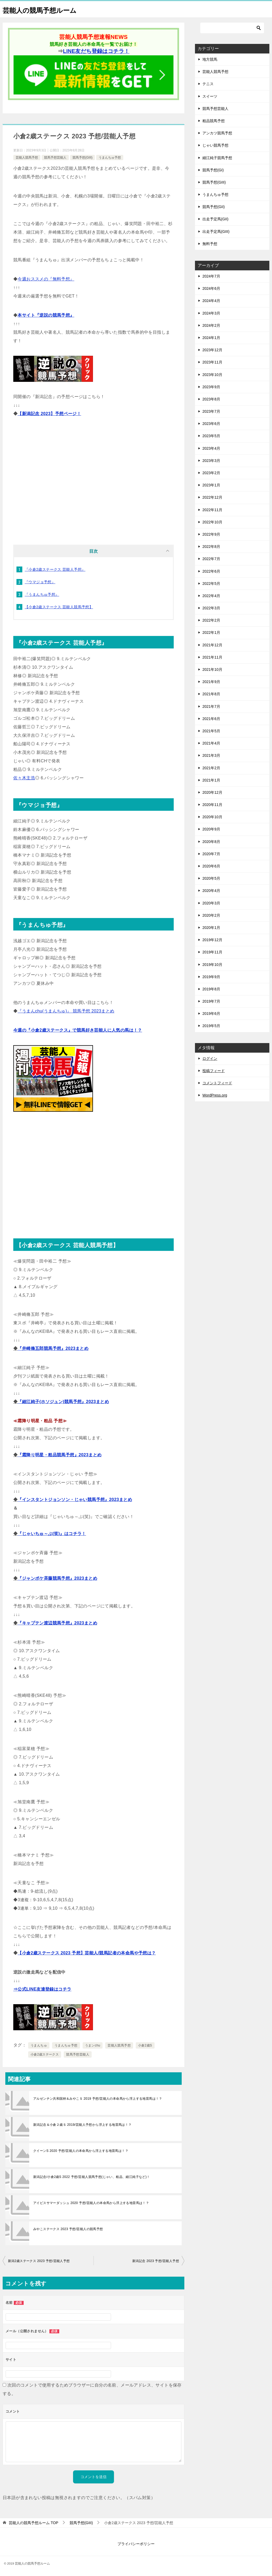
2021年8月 (211, 694)
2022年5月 (211, 583)
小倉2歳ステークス (45, 2054)
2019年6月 (211, 1013)
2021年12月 (212, 645)
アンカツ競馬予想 (217, 133)
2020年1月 (211, 927)
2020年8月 (211, 842)
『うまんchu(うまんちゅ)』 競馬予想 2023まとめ (66, 1011)
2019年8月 (211, 989)
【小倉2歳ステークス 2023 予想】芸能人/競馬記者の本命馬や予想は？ (87, 1953)
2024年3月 (211, 313)
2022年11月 (212, 510)
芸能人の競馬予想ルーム (47, 9)
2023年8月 (211, 399)
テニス (208, 84)
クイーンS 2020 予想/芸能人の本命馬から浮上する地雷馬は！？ (80, 2151)
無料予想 (209, 244)
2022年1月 (211, 632)
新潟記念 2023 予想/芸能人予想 (155, 2261)
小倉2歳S (145, 2045)
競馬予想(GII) (213, 207)
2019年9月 (211, 977)
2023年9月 (211, 387)
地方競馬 (209, 59)
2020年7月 (211, 854)
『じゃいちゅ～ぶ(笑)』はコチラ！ (52, 1533)
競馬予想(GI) (213, 170)
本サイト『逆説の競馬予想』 (46, 315)
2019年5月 (211, 1026)
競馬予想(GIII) (82, 157)
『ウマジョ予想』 (40, 582)
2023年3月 (211, 460)
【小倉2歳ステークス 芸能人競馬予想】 (59, 607)
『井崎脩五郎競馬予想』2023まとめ (53, 1348)
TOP (33, 2523)
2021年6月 (211, 719)
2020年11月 (212, 805)
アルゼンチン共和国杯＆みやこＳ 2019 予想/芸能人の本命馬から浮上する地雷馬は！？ (97, 2099)
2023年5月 (211, 436)
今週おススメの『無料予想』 (46, 279)
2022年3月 (211, 608)
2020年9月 (211, 829)
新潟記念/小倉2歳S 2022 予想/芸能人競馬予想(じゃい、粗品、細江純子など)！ (91, 2177)
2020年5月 (211, 878)
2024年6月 (211, 288)
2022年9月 (211, 534)
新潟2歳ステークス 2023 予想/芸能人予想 (39, 2261)
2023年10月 (212, 375)
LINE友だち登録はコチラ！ (96, 51)
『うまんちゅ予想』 (42, 594)
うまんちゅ (39, 2045)
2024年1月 (211, 338)
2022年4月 (211, 596)
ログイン (209, 1058)
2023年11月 (212, 362)
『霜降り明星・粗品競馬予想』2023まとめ (59, 1455)
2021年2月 (211, 768)
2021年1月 (211, 780)
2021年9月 (211, 682)
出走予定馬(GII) (215, 219)
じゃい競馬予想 (215, 145)
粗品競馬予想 (213, 121)
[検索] (232, 28)
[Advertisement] (93, 483)
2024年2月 (211, 325)
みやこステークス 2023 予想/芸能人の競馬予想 (68, 2229)
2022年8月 (211, 546)
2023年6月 (211, 423)
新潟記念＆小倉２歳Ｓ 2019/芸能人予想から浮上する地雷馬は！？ (82, 2125)
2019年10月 (212, 964)
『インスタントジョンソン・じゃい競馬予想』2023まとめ (75, 1499)
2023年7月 (211, 411)
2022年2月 (211, 620)
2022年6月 (211, 571)
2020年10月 (212, 817)
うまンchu (92, 2045)
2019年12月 (212, 940)
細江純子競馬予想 (217, 158)
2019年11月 (212, 952)
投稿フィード (213, 1071)
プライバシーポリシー (136, 2544)
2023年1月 (211, 485)
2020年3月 (211, 903)
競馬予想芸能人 (55, 157)
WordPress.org (214, 1095)
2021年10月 (212, 669)
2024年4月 (211, 301)
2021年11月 (212, 657)
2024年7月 (211, 276)
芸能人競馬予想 (27, 157)
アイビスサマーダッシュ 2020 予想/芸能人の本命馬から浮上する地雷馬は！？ (91, 2203)
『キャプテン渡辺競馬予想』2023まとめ (57, 1623)
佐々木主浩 (24, 778)
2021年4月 (211, 743)
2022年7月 (211, 559)
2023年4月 (211, 448)
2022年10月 (212, 522)
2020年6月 (211, 866)
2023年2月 (211, 473)
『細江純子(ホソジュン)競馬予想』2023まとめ (63, 1401)
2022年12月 (212, 497)
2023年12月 (212, 350)
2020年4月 (211, 890)
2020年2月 (211, 915)
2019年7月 (211, 1001)
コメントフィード (217, 1083)
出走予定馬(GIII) (216, 231)
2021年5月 (211, 731)
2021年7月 (211, 706)
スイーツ (209, 96)
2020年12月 (212, 792)
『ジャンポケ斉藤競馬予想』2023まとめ (57, 1578)
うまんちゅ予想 (110, 157)
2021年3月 (211, 755)
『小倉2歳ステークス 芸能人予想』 (55, 569)
